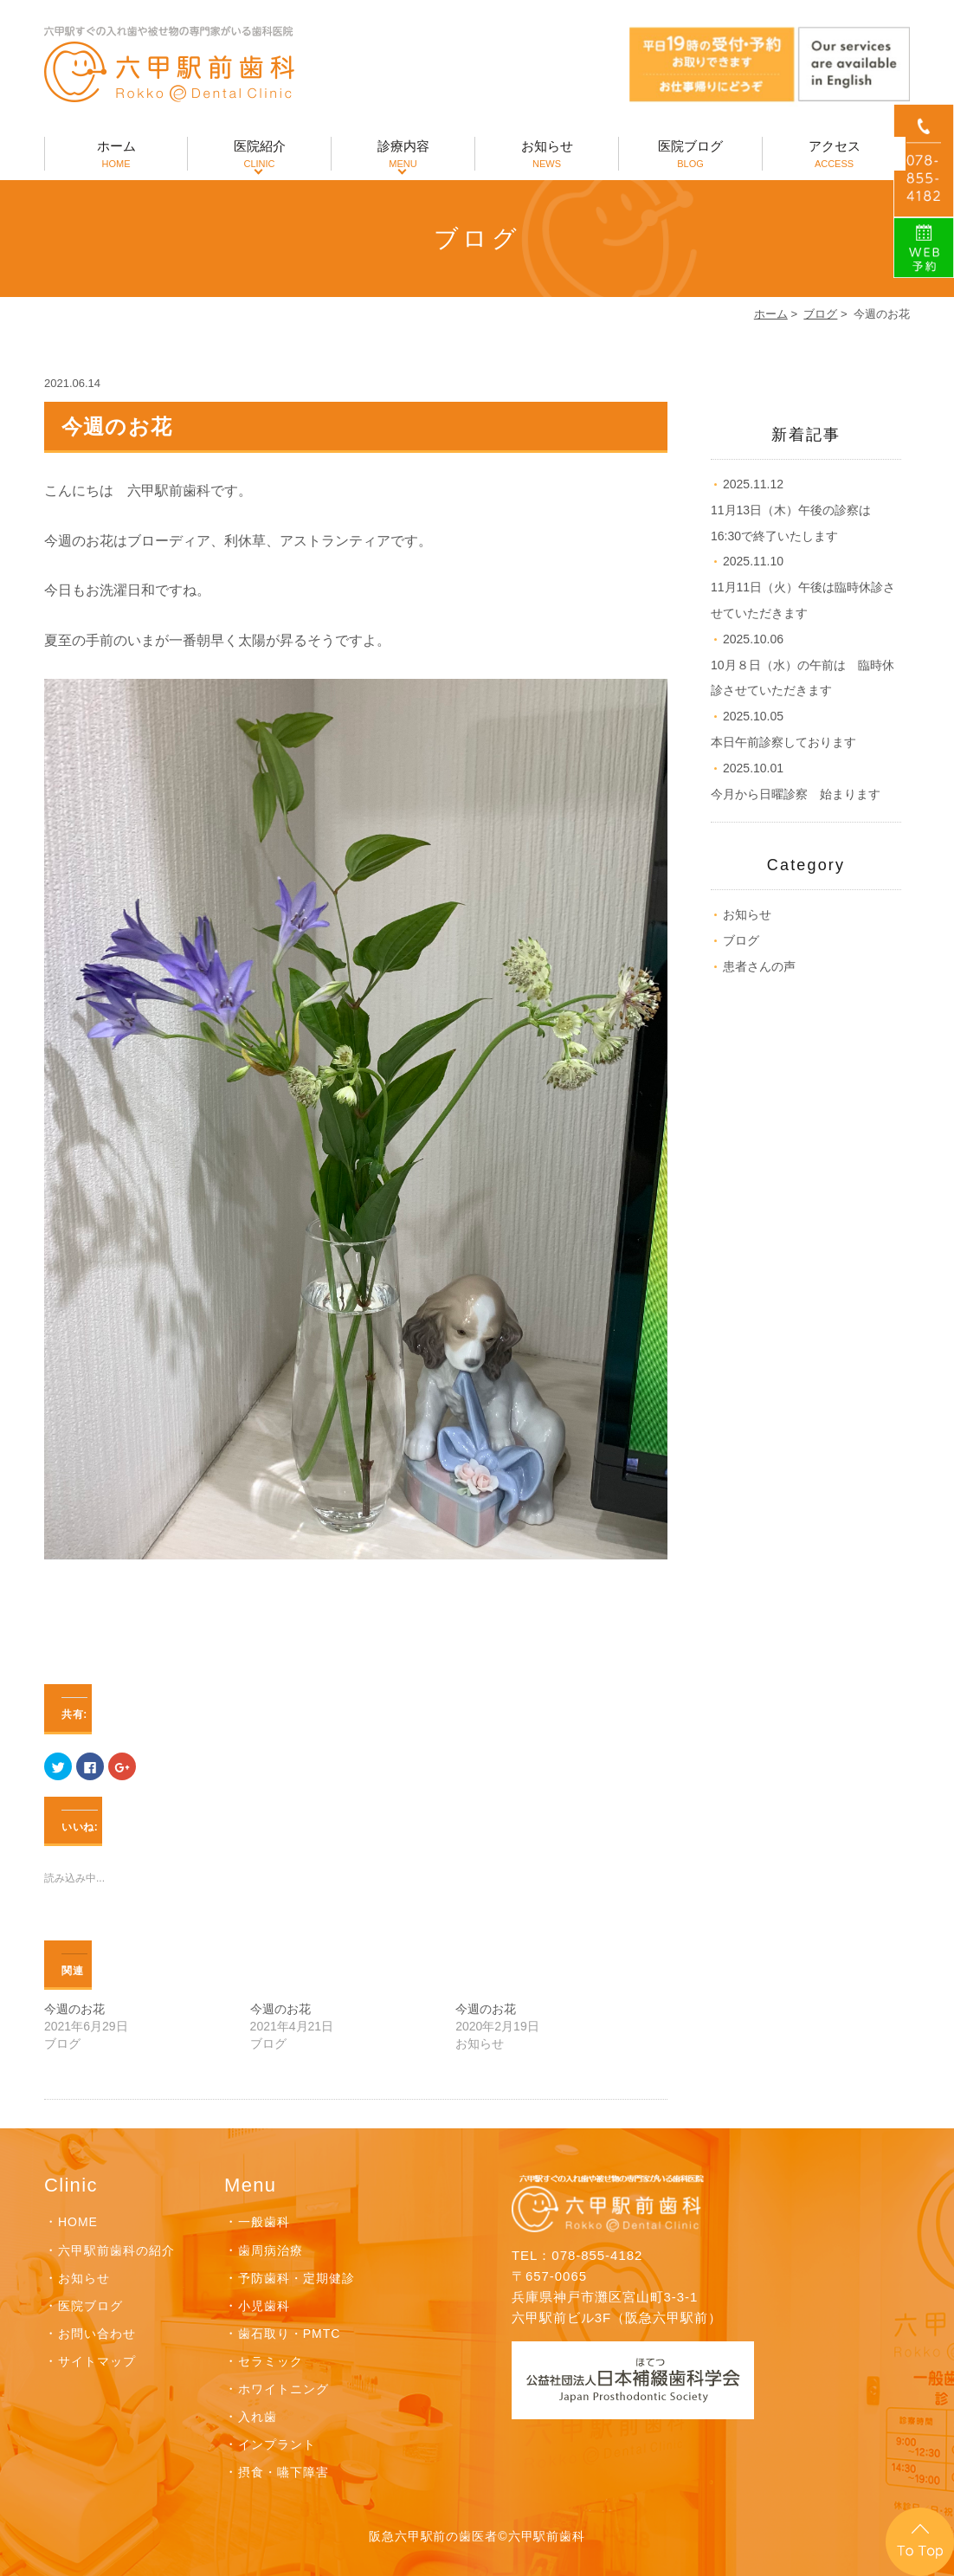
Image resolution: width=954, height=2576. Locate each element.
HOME (78, 2222)
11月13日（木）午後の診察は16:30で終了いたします (791, 510)
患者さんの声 (759, 966)
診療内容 (403, 155)
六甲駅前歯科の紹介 (116, 2250)
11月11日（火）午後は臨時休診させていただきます (803, 587)
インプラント (277, 2444)
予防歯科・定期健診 (296, 2278)
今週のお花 (74, 2009)
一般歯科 (264, 2222)
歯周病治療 (270, 2250)
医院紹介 (259, 155)
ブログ (820, 313)
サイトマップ (97, 2361)
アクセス (834, 155)
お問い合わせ (97, 2333)
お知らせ (546, 155)
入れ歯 (257, 2417)
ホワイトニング (283, 2389)
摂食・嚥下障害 (283, 2472)
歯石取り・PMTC (289, 2333)
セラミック (270, 2361)
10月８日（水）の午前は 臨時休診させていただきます (802, 665)
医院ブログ (690, 155)
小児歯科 (264, 2306)
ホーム (116, 155)
